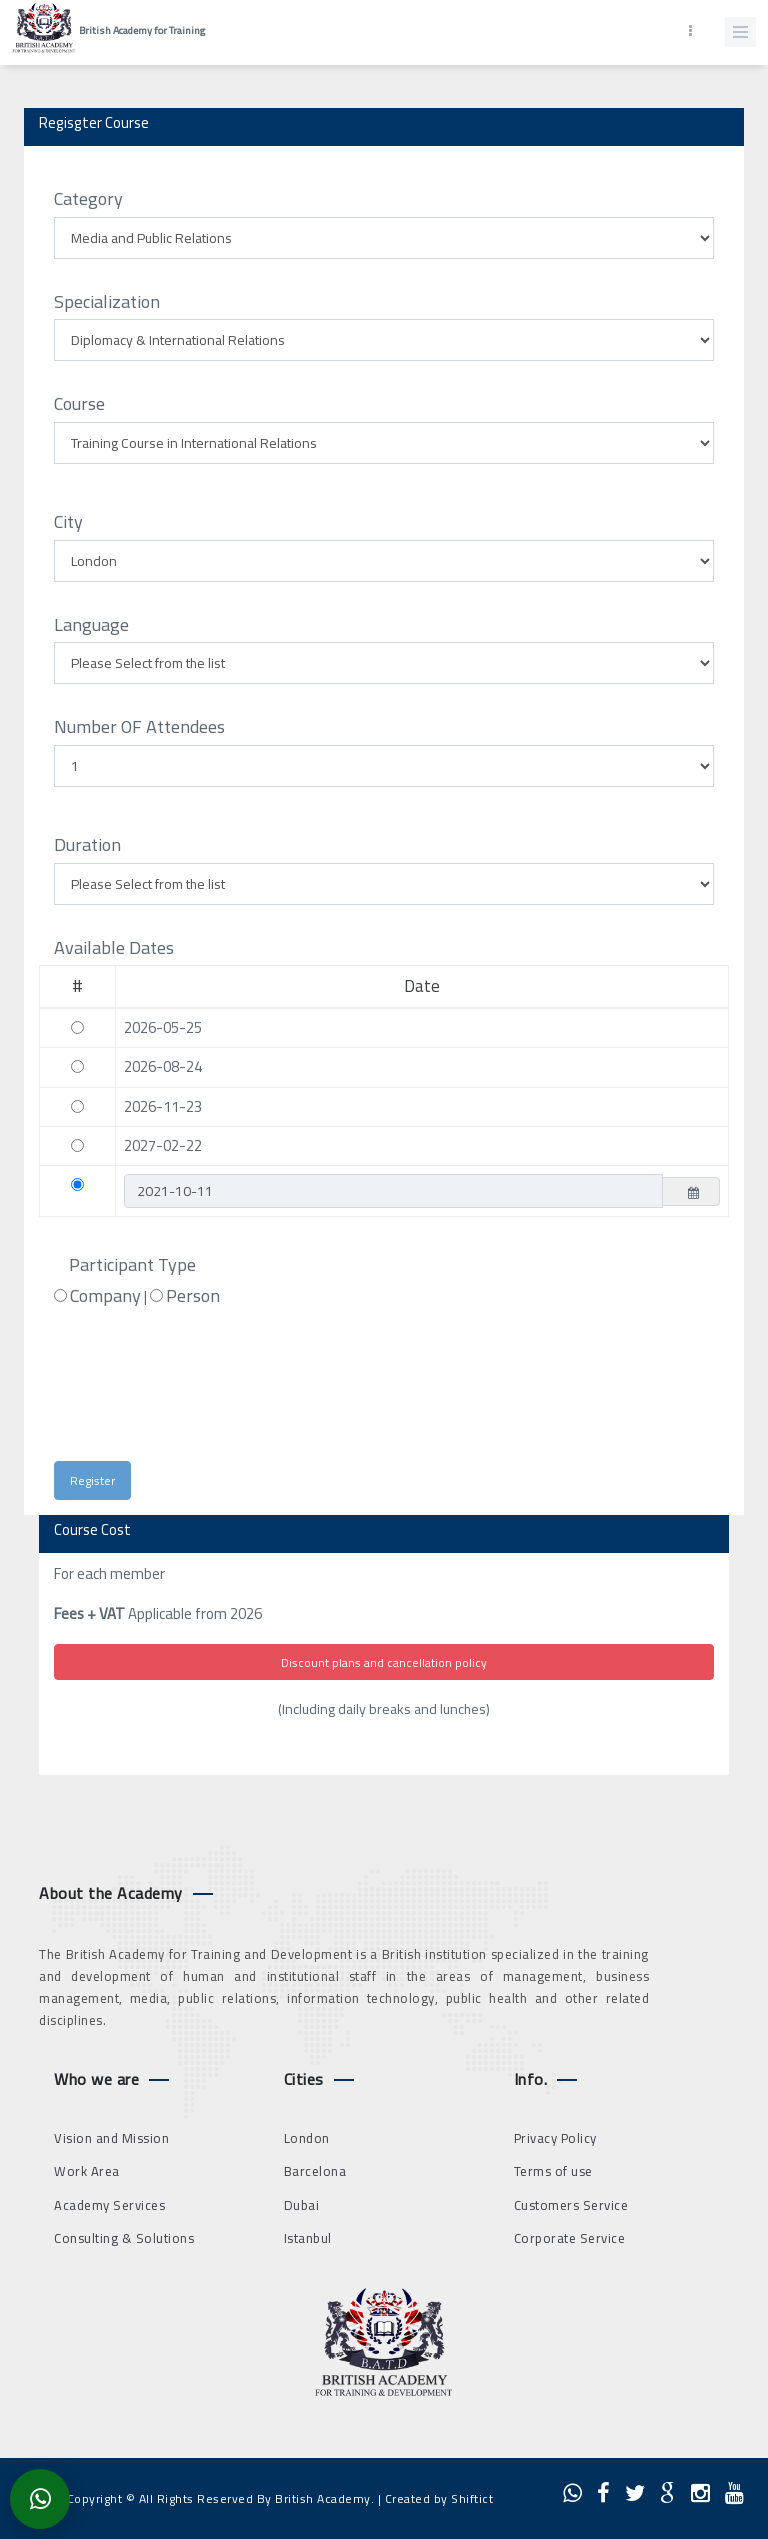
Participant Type (132, 1265)
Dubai (302, 2205)
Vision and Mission (111, 2138)
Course (79, 404)
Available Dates (114, 948)
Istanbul (308, 2238)
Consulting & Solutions (124, 2238)
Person (193, 1296)
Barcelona (315, 2171)
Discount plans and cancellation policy (384, 1662)
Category (88, 199)
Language (91, 625)
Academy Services (109, 2205)
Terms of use (553, 2171)
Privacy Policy (555, 2138)
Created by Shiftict (439, 2498)
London (307, 2138)
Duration (87, 845)
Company (105, 1296)
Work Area (87, 2171)
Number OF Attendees (139, 727)
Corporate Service (570, 2238)
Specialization (107, 302)
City (68, 522)
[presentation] (231, 1393)
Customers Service (571, 2205)
